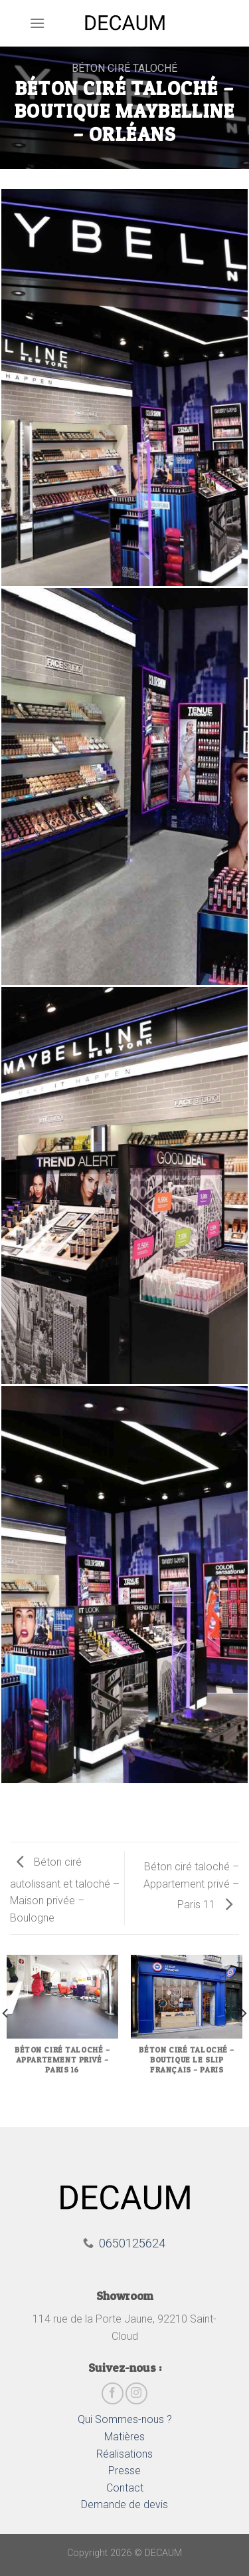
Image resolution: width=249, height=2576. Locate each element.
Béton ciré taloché (124, 68)
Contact (124, 2488)
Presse (124, 2470)
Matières (124, 2436)
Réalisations (124, 2454)
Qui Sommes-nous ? (125, 2419)
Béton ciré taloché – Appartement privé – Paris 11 (191, 1885)
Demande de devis (124, 2504)
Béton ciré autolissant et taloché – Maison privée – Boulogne (65, 1890)
